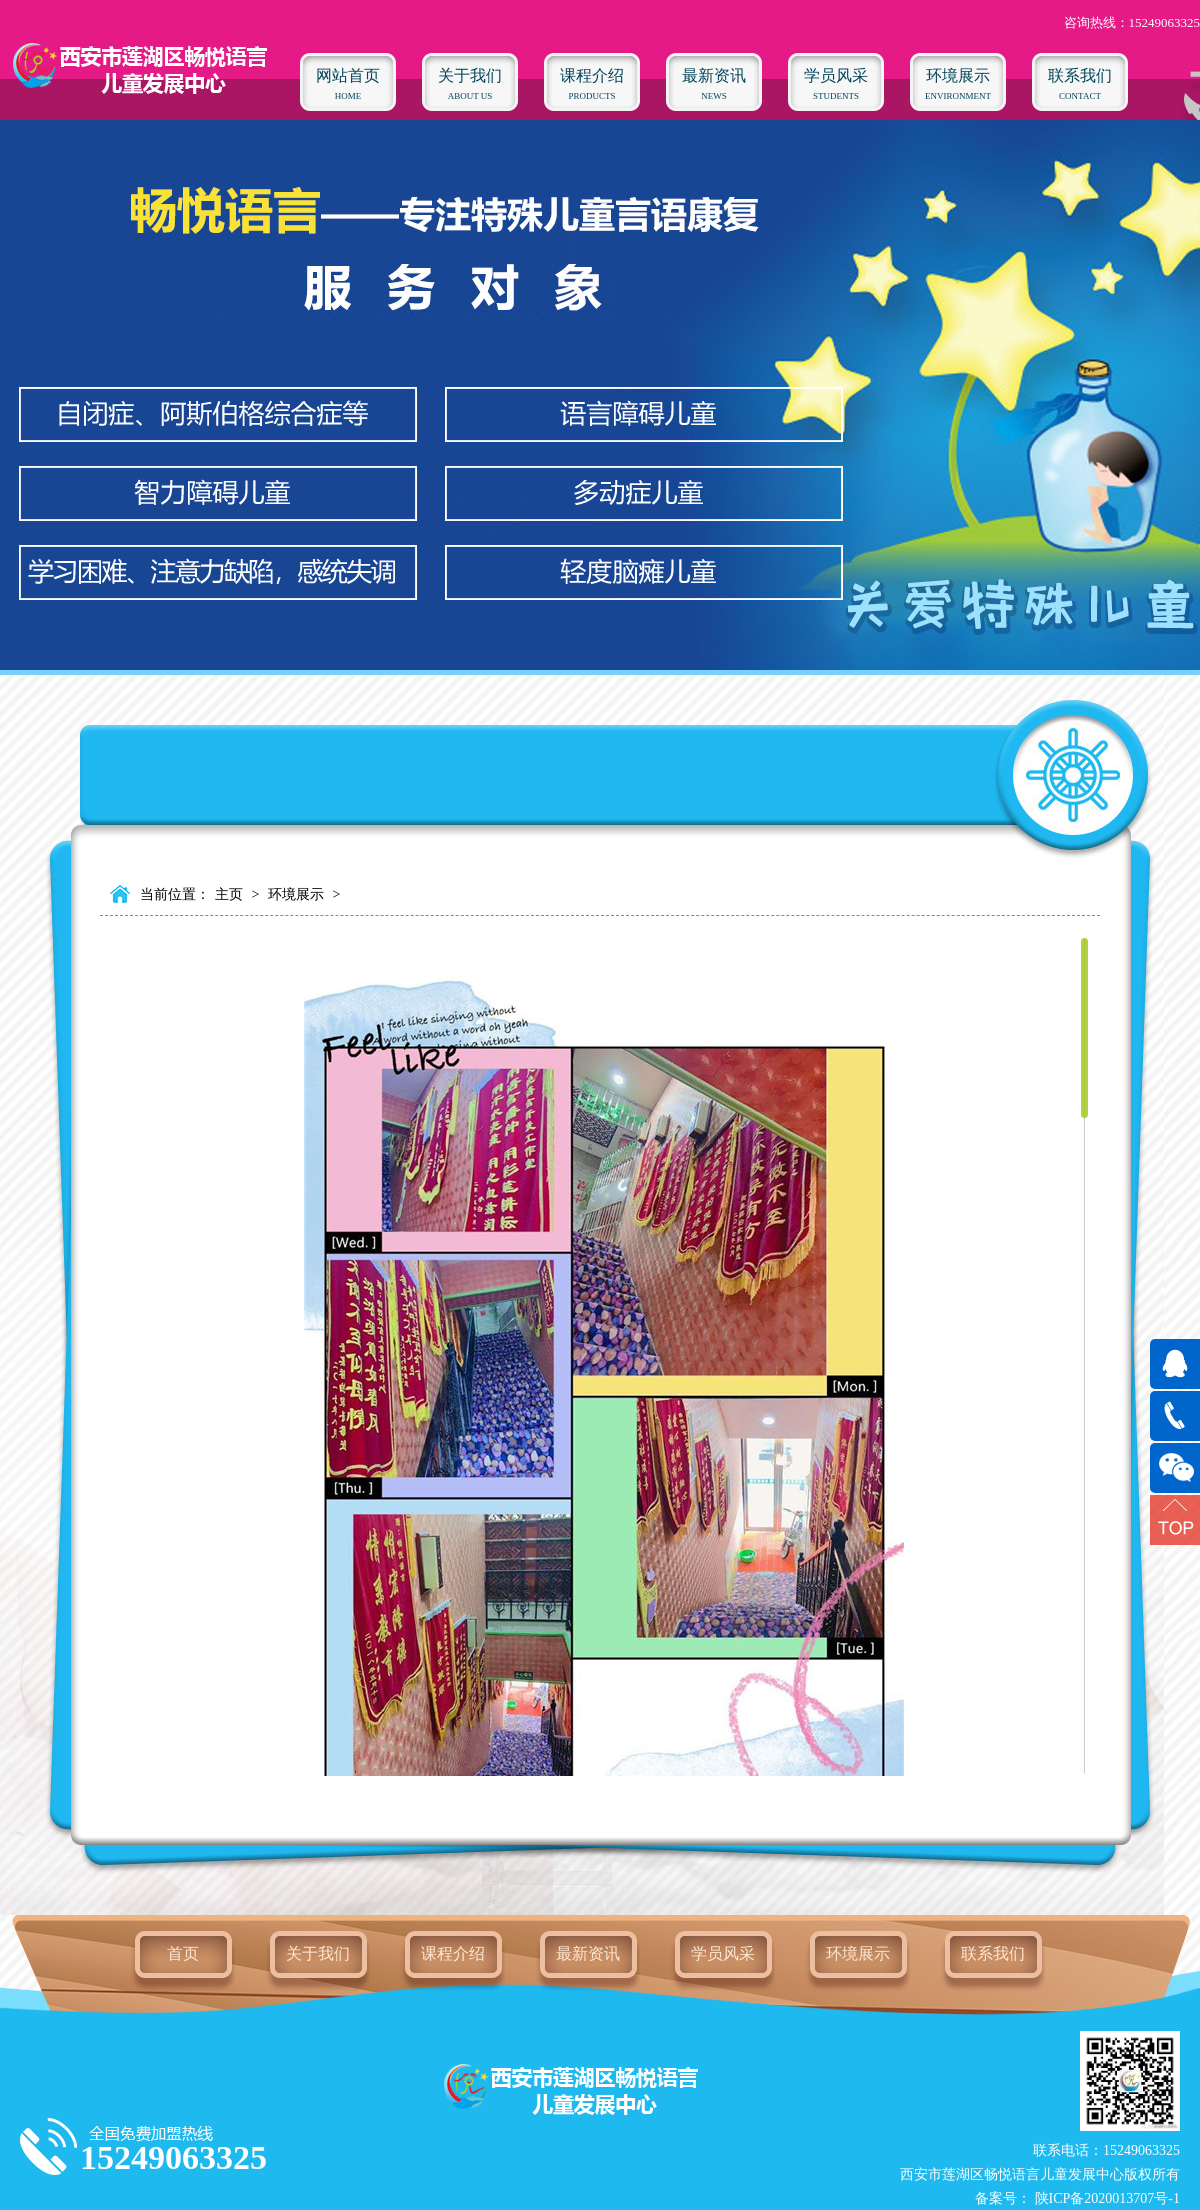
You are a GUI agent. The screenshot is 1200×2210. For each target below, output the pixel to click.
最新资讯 (588, 1953)
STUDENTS (836, 77)
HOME (348, 77)
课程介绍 (453, 1953)
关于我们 (318, 1953)
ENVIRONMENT (958, 77)
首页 (183, 1953)
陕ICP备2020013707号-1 (1105, 2198)
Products (592, 77)
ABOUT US (470, 77)
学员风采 (723, 1953)
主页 (229, 894)
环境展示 (296, 894)
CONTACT (1080, 77)
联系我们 (993, 1953)
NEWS (714, 77)
